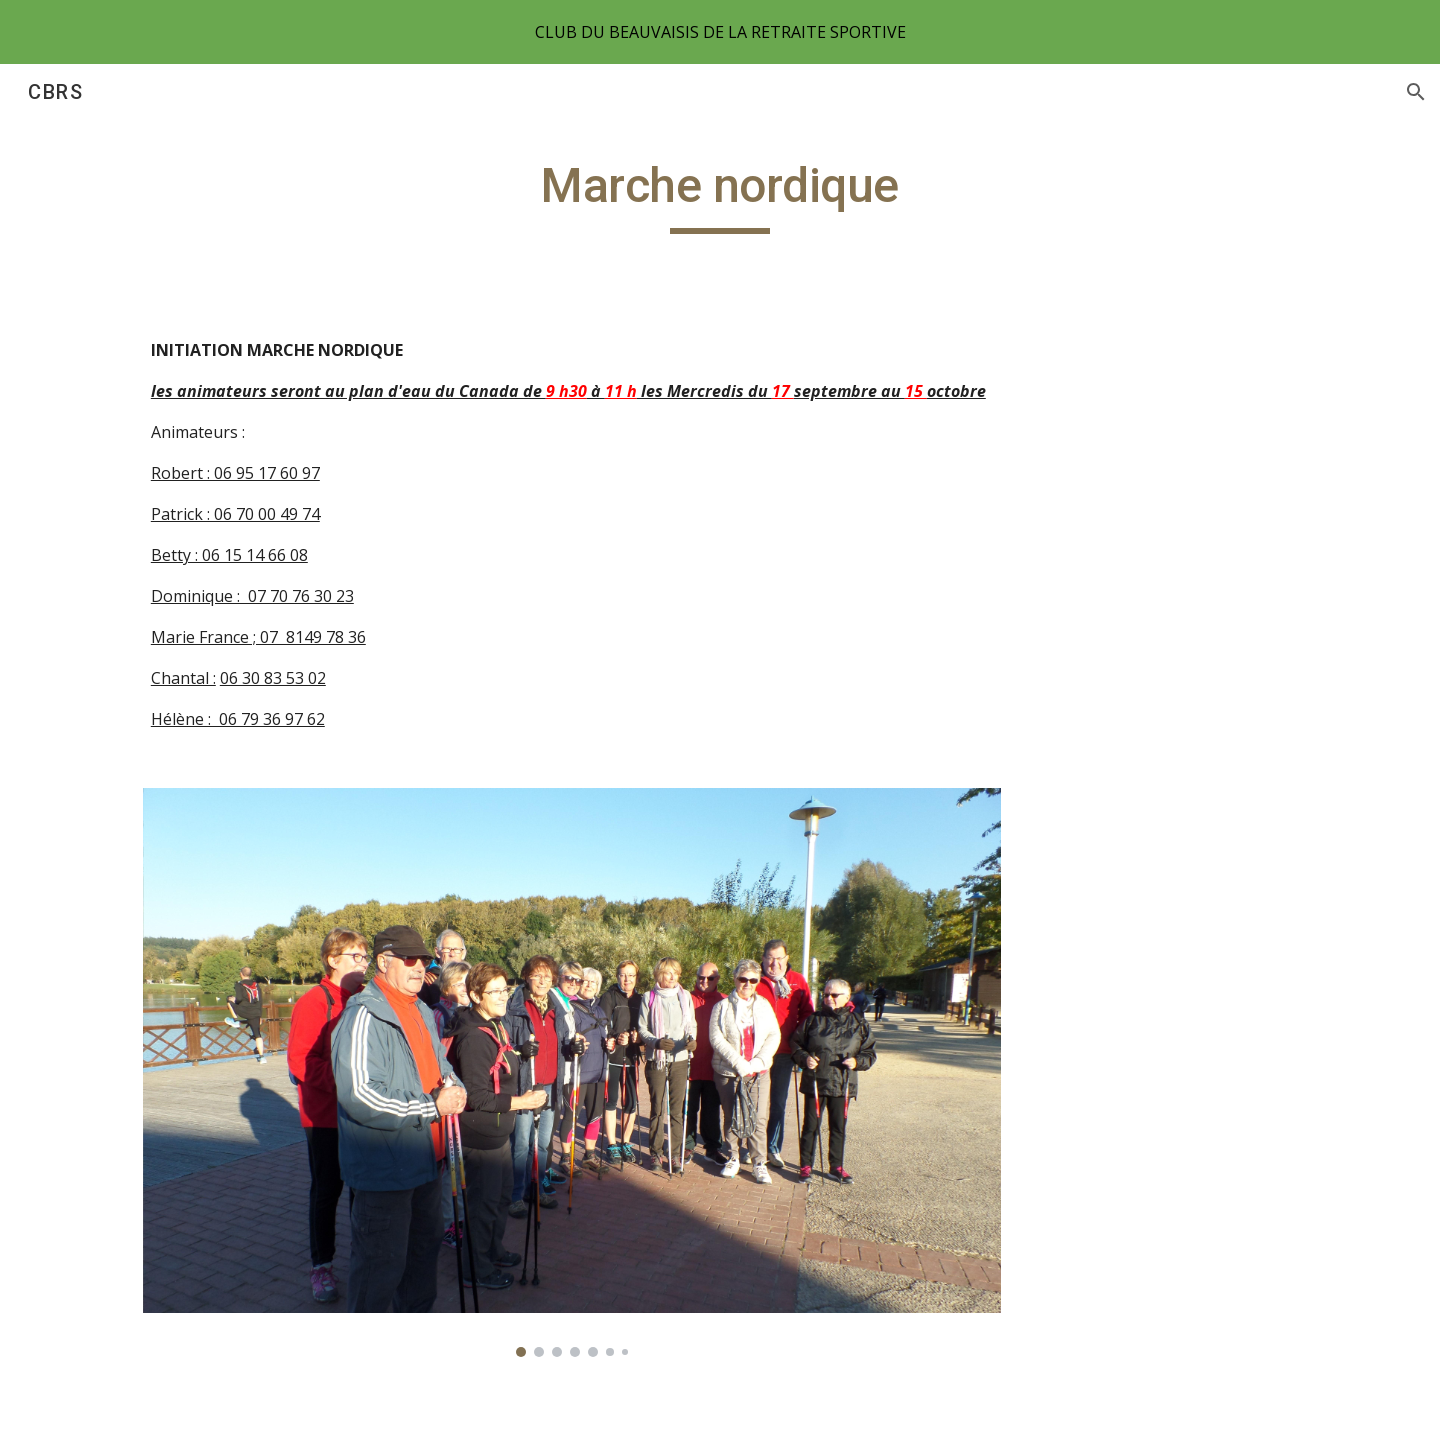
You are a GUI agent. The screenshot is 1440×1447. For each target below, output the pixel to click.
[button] (1416, 92)
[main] (720, 195)
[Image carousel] (572, 1072)
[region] (720, 32)
